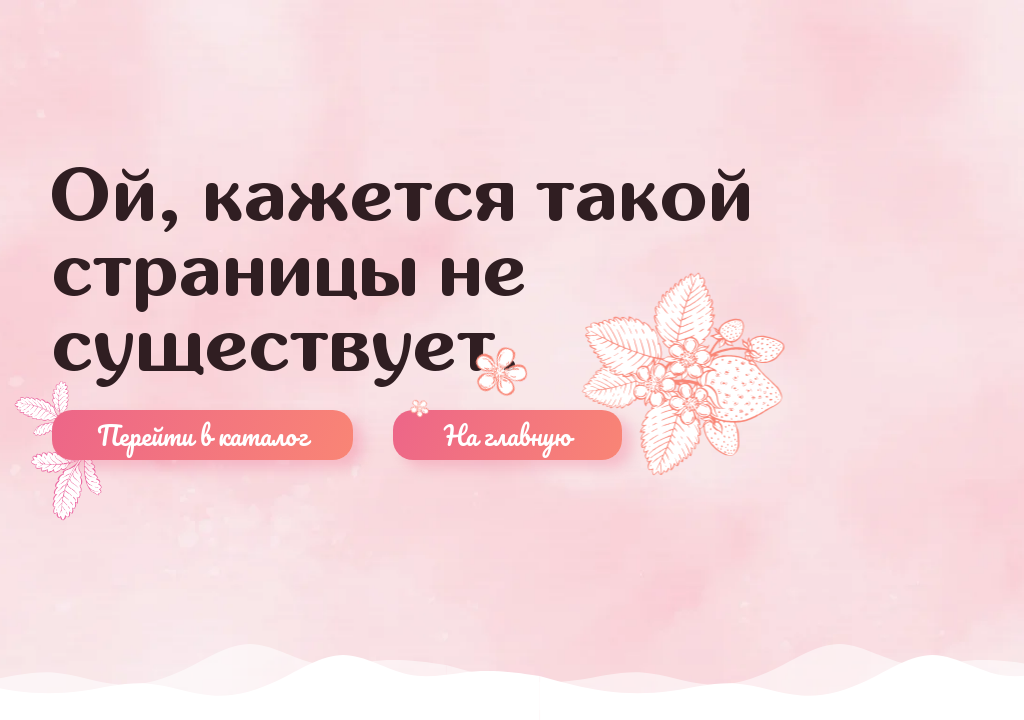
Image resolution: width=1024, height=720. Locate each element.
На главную (507, 435)
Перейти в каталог (202, 435)
